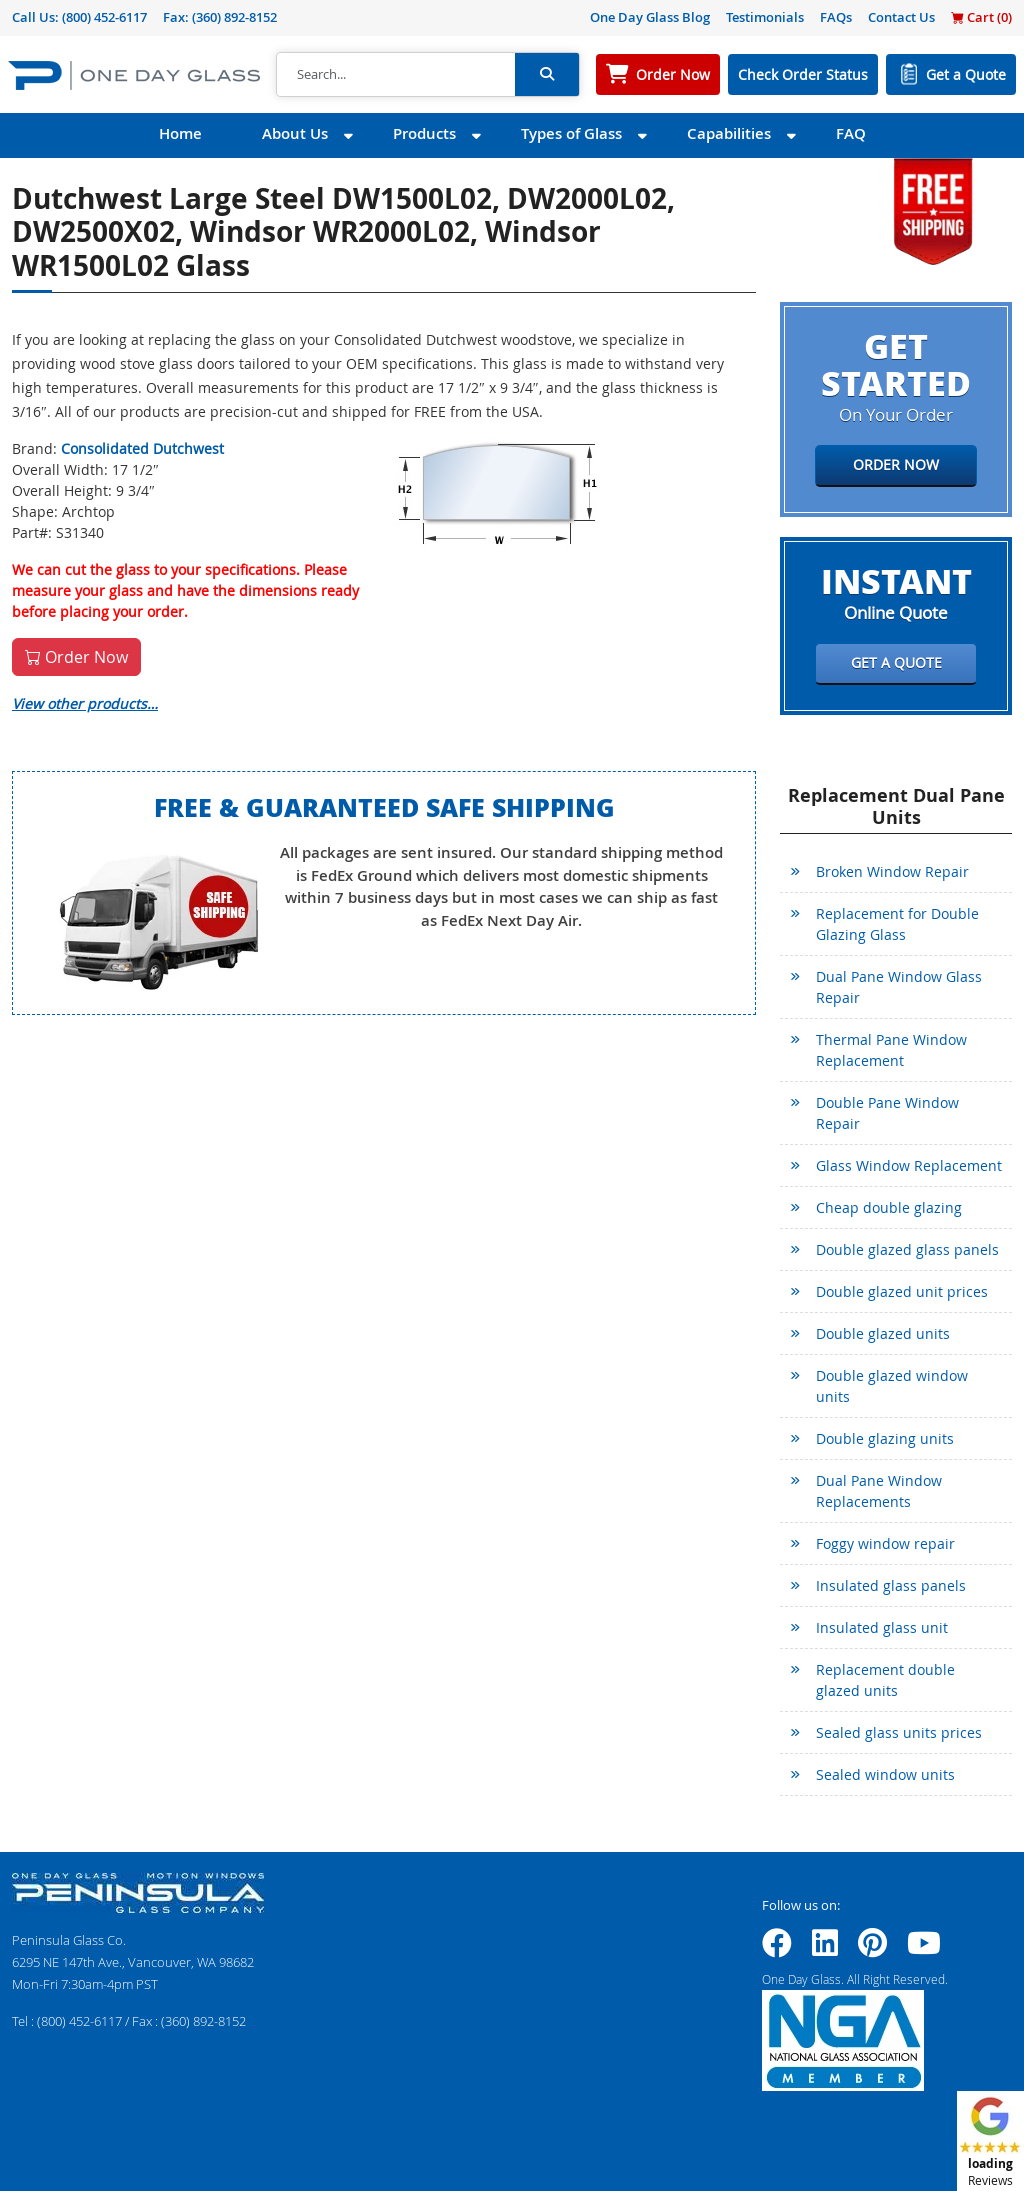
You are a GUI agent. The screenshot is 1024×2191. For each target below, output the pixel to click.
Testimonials (765, 17)
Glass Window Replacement (909, 1165)
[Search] (396, 75)
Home (180, 133)
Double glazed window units (892, 1386)
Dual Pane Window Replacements (879, 1491)
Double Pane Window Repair (887, 1113)
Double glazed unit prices (902, 1291)
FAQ (851, 133)
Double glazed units (883, 1333)
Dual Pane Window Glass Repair (899, 987)
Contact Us (901, 17)
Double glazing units (885, 1438)
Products (424, 133)
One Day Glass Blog (650, 17)
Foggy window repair (885, 1543)
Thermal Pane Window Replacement (891, 1050)
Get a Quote (966, 74)
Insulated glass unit (882, 1627)
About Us (295, 133)
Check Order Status (803, 74)
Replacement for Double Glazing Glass (897, 924)
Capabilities (729, 133)
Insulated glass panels (891, 1585)
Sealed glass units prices (899, 1732)
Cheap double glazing (889, 1207)
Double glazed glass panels (907, 1249)
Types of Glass (571, 133)
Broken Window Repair (892, 871)
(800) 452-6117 (104, 17)
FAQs (836, 17)
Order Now (673, 74)
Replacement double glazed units (885, 1680)
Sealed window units (885, 1774)
